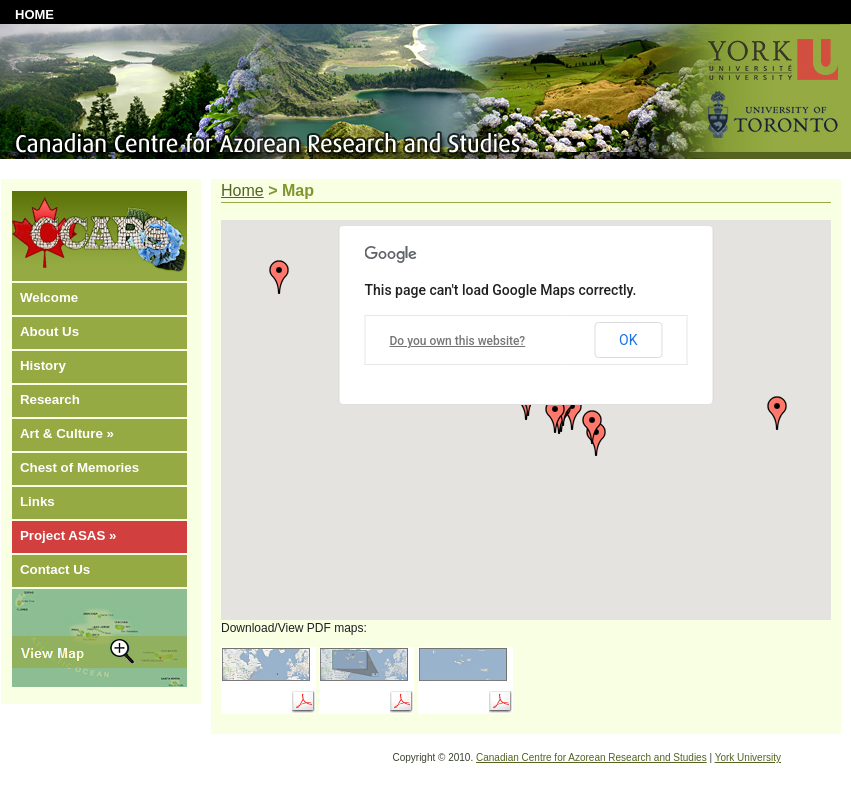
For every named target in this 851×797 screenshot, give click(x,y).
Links (37, 501)
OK (628, 340)
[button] (279, 277)
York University (748, 757)
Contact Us (55, 569)
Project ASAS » (68, 535)
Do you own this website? (458, 341)
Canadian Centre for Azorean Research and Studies (591, 757)
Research (50, 399)
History (43, 365)
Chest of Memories (79, 467)
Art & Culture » (67, 433)
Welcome (49, 297)
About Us (49, 331)
